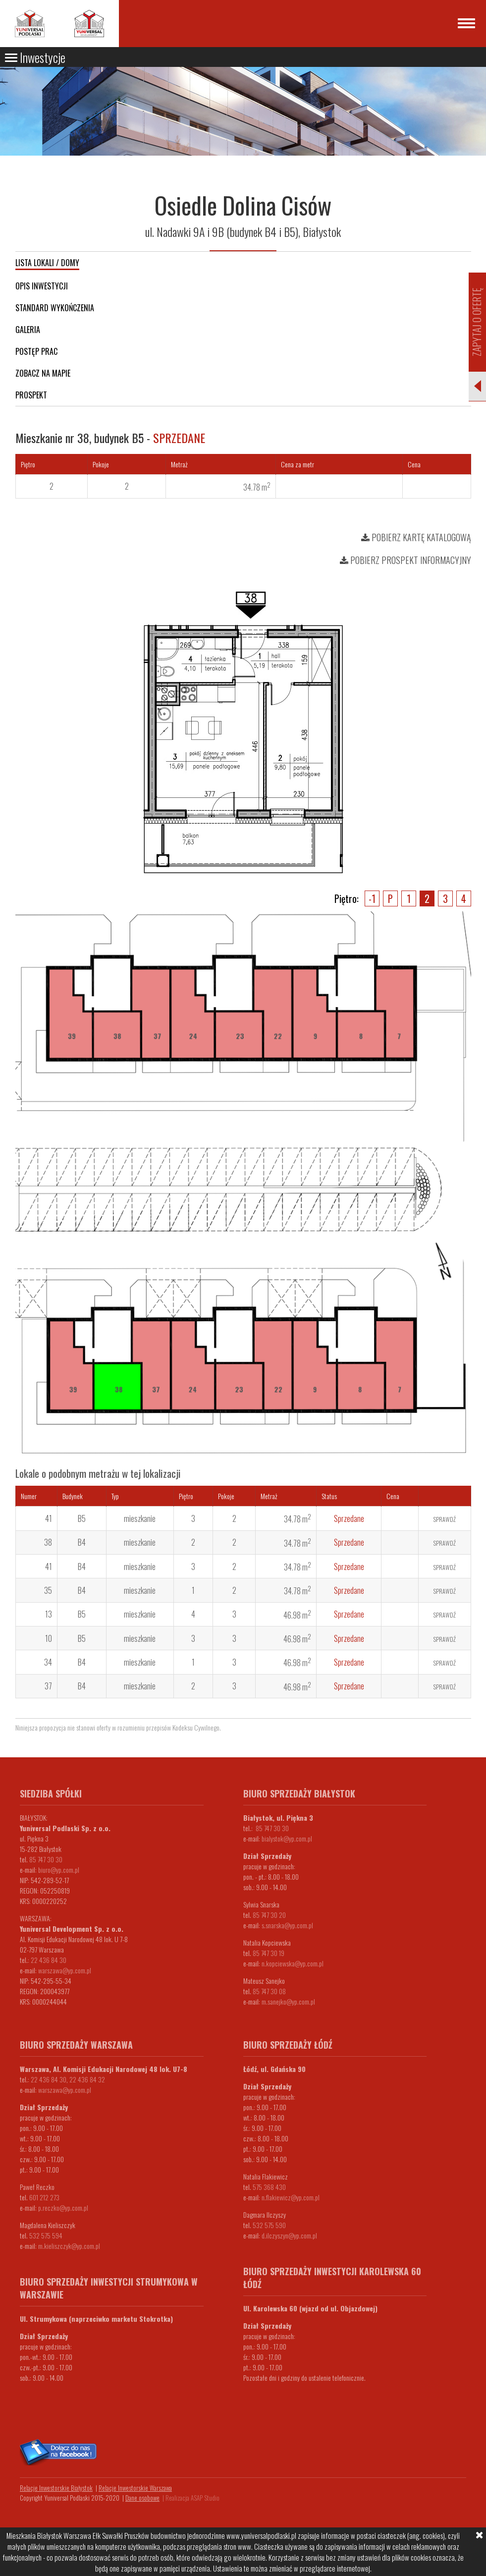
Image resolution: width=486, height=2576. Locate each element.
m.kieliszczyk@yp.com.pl (69, 2245)
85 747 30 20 (269, 1914)
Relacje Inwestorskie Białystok (56, 2488)
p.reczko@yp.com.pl (63, 2207)
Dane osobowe (142, 2498)
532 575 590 (269, 2225)
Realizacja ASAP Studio (192, 2498)
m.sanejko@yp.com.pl (288, 2001)
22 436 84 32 (87, 2079)
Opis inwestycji (41, 286)
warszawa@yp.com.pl (64, 1970)
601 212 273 (44, 2197)
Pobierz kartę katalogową (416, 537)
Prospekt (31, 395)
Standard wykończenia (54, 308)
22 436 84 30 (48, 1960)
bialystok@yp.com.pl (287, 1838)
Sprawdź (444, 1519)
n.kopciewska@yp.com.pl (293, 1963)
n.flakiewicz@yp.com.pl (291, 2197)
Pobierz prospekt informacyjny (405, 560)
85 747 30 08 (269, 1991)
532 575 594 (45, 2235)
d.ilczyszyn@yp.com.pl (289, 2235)
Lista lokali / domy (47, 263)
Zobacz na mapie (42, 373)
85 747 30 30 (45, 1859)
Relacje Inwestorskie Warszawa (135, 2488)
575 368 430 (269, 2187)
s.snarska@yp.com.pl (287, 1925)
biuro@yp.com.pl (58, 1869)
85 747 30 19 (268, 1953)
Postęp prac (36, 351)
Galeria (27, 330)
